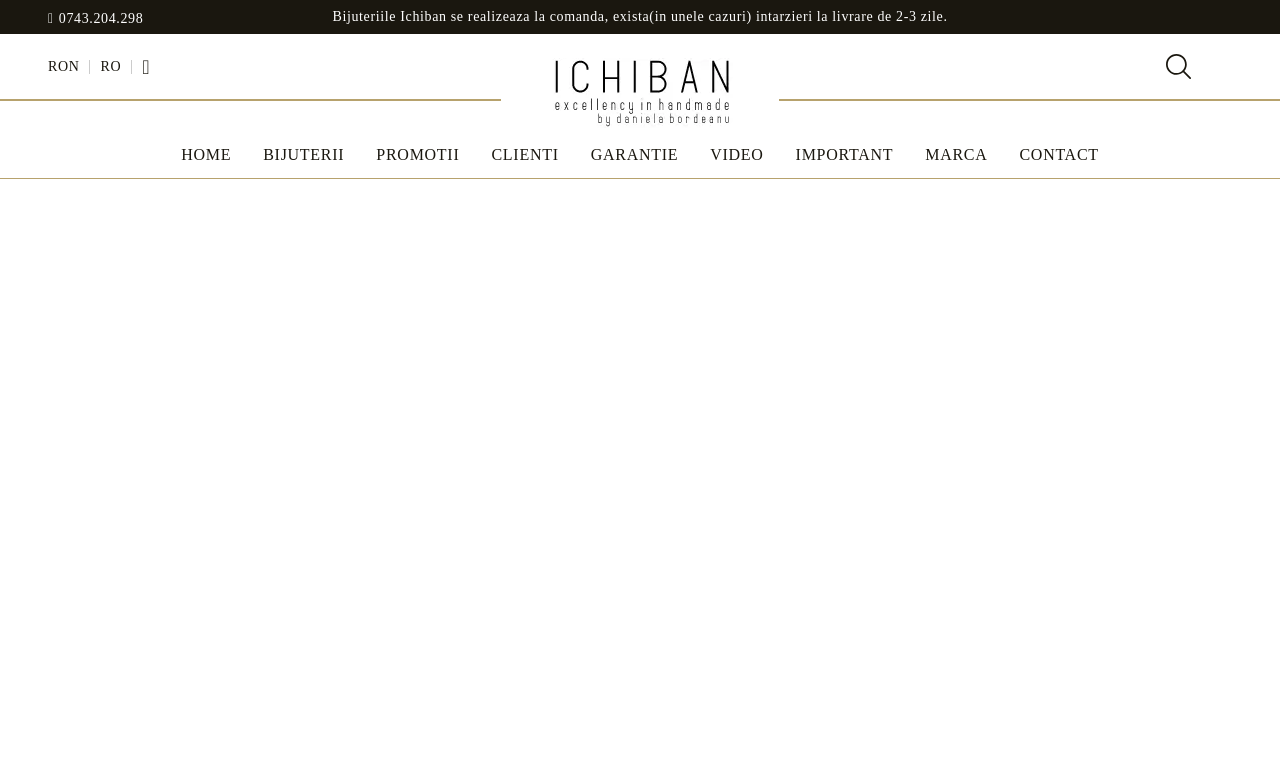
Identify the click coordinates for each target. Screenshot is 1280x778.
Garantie (635, 154)
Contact (1058, 154)
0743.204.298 (101, 19)
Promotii (417, 154)
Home (206, 154)
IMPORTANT (845, 154)
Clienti (524, 154)
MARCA (956, 154)
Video (736, 154)
